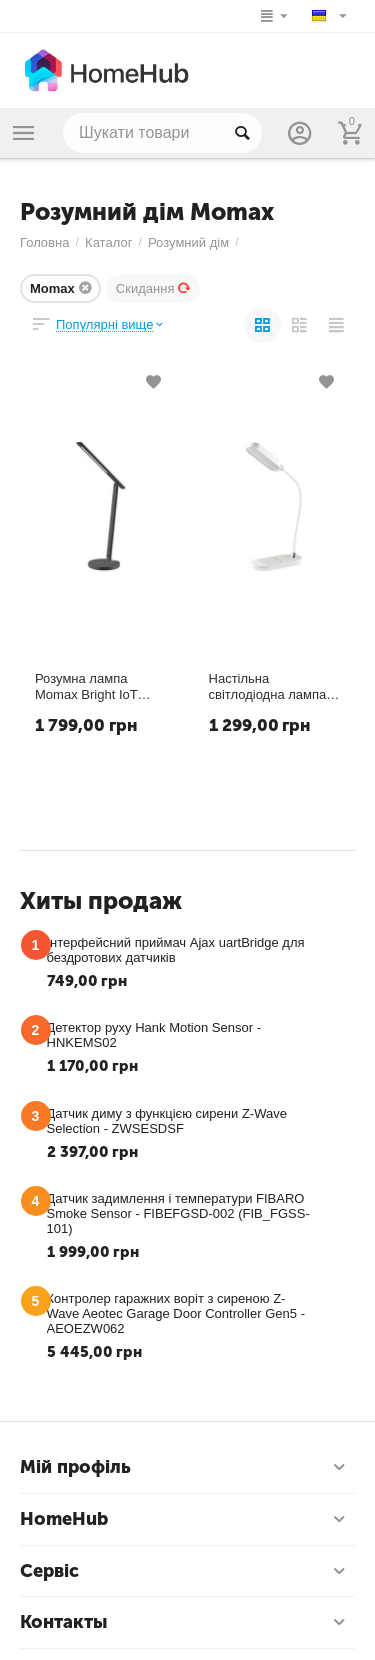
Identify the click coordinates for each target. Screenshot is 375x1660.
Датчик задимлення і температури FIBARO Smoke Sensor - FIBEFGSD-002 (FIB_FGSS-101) (178, 1213)
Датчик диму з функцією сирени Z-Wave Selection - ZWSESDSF (167, 1121)
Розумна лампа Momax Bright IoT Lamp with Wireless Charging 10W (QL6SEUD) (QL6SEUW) (91, 687)
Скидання (154, 288)
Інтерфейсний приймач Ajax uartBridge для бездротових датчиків (176, 950)
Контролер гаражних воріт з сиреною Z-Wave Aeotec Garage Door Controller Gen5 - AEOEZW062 (176, 1313)
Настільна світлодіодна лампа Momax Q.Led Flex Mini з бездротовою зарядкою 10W (268, 687)
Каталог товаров (24, 133)
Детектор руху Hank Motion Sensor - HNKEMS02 (154, 1035)
